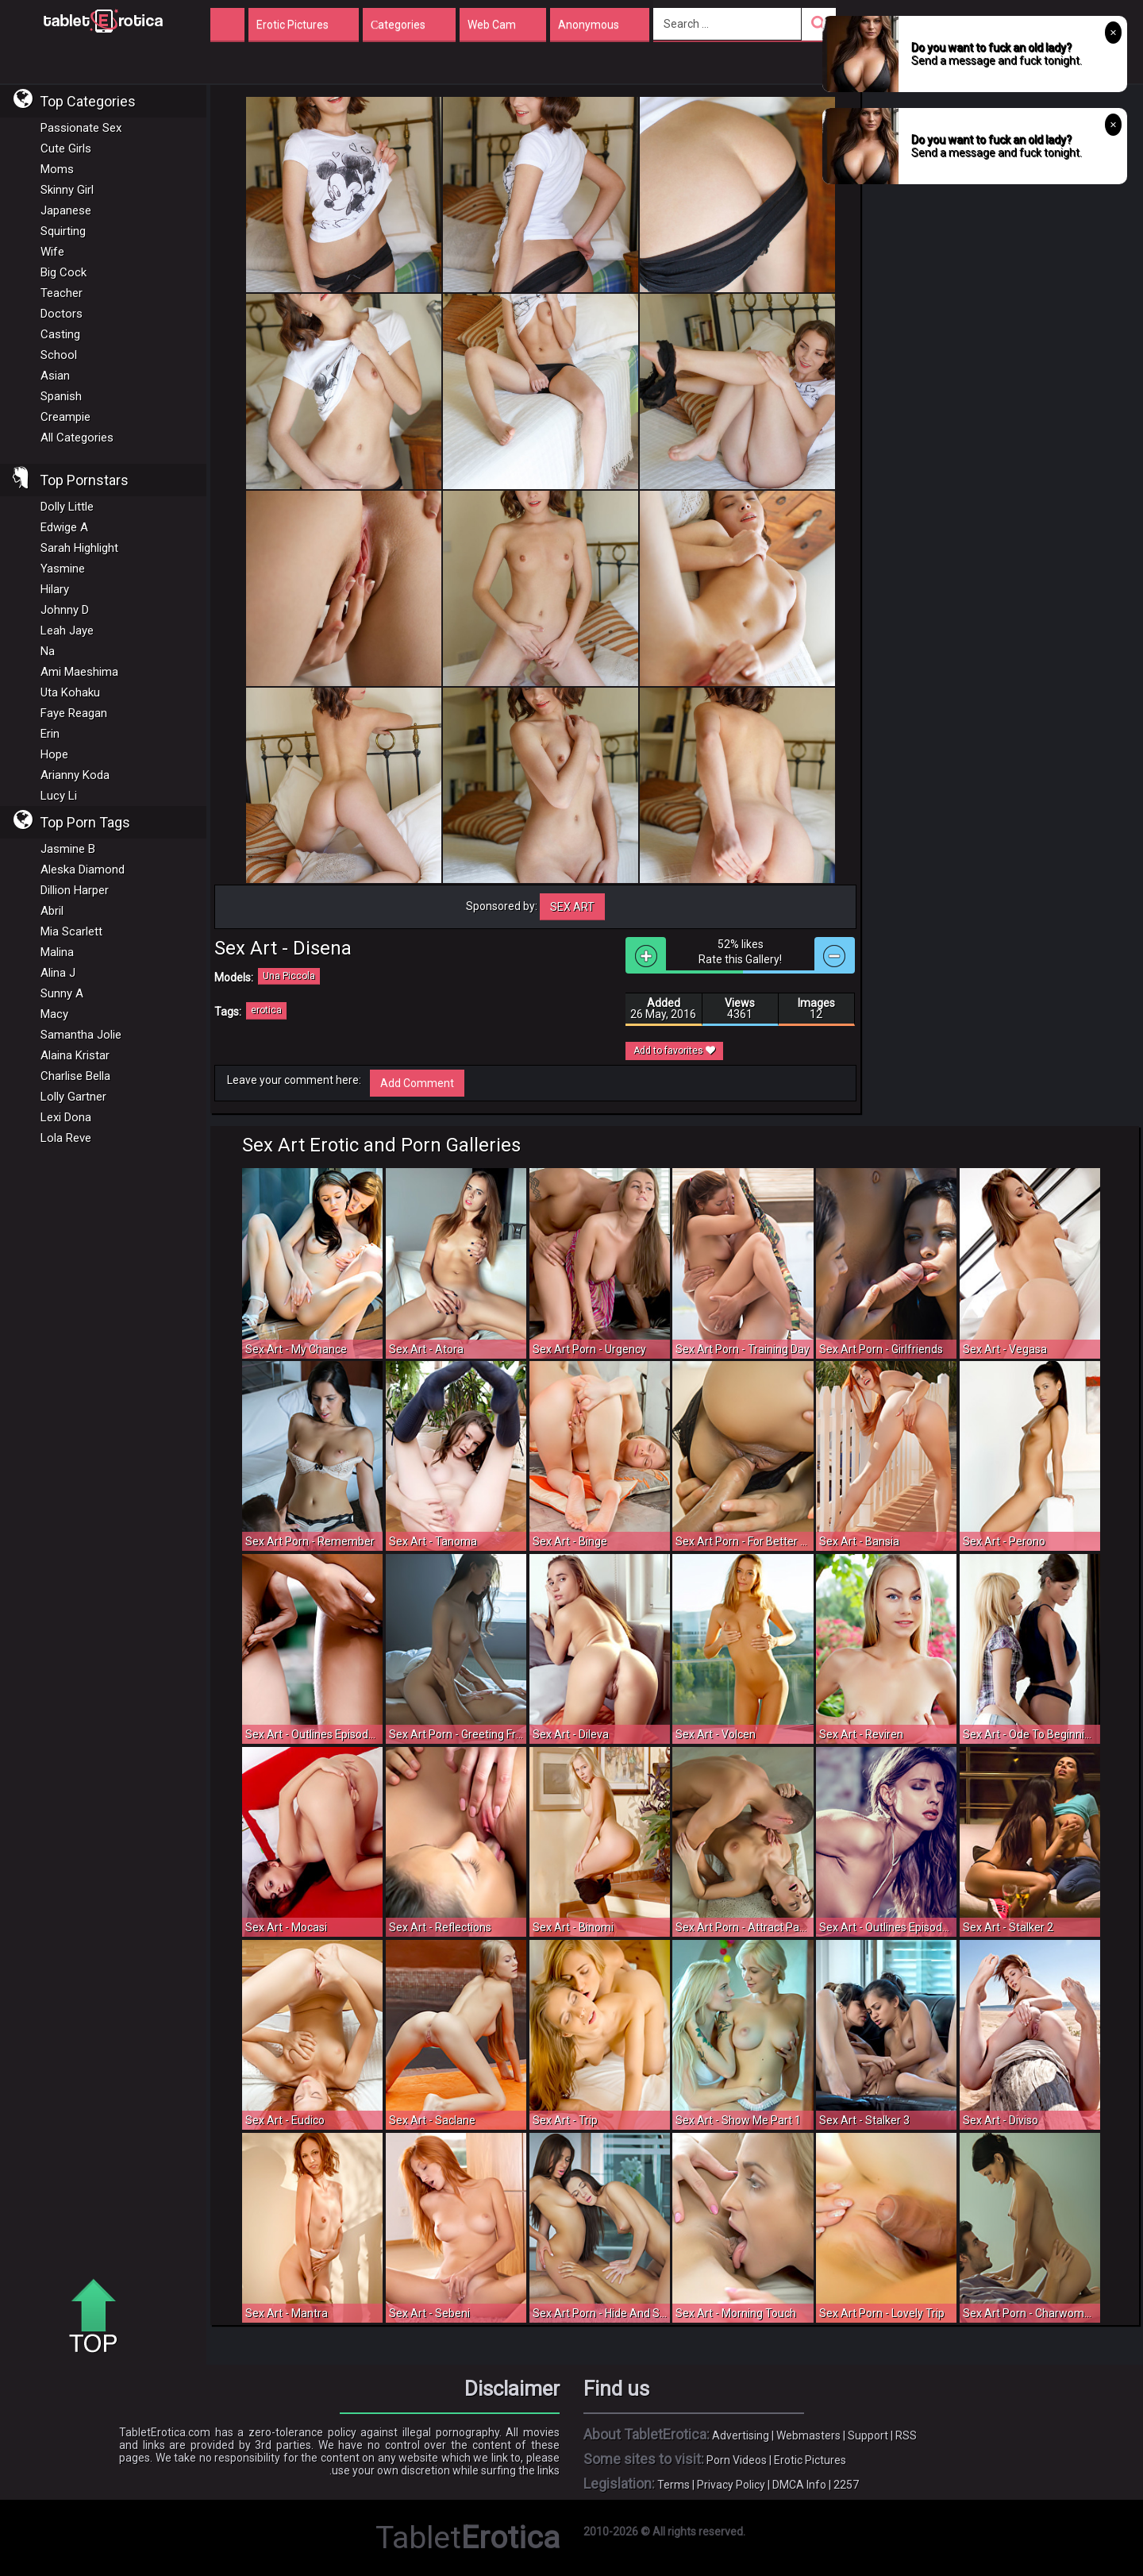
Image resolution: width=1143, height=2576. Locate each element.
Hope (54, 754)
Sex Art (572, 906)
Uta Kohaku (70, 692)
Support (868, 2435)
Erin (50, 734)
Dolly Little (67, 506)
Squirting (63, 231)
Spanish (61, 396)
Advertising (740, 2435)
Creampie (65, 417)
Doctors (61, 314)
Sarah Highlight (79, 548)
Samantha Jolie (80, 1035)
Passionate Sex (80, 128)
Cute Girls (65, 148)
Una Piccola (289, 975)
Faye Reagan (73, 713)
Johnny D (64, 610)
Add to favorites (674, 1050)
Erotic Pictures (810, 2460)
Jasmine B (67, 849)
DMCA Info (799, 2484)
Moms (57, 169)
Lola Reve (65, 1138)
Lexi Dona (65, 1117)
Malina (57, 952)
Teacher (61, 293)
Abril (52, 911)
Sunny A (61, 993)
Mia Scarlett (71, 931)
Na (47, 651)
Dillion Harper (74, 890)
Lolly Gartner (73, 1096)
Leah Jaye (67, 630)
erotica (266, 1010)
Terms (673, 2484)
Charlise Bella (75, 1076)
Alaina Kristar (75, 1055)
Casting (60, 334)
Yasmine (62, 568)
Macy (54, 1014)
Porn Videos (736, 2460)
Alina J (57, 973)
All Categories (77, 437)
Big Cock (63, 272)
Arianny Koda (75, 775)
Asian (55, 375)
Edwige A (64, 527)
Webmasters (808, 2435)
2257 (846, 2484)
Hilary (54, 589)
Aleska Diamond (82, 869)
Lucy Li (58, 796)
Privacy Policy (731, 2484)
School (58, 355)
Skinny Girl (67, 190)
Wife (52, 252)
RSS (906, 2435)
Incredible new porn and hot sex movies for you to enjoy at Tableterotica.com (103, 20)
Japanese (65, 210)
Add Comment (417, 1083)
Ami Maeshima (79, 672)
